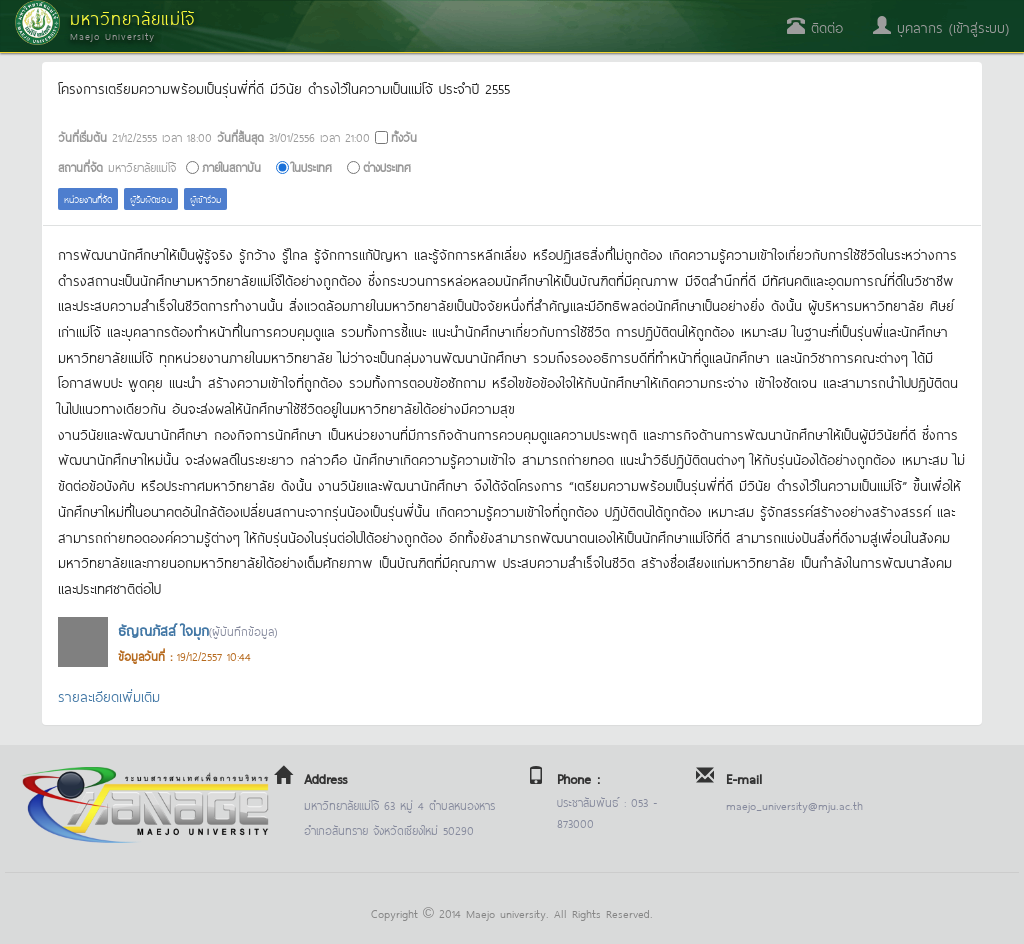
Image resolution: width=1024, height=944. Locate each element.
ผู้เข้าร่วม (205, 198)
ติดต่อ (815, 26)
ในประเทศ (312, 166)
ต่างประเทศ (387, 166)
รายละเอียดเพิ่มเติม (109, 695)
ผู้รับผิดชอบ (151, 198)
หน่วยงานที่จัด (88, 198)
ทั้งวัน (404, 136)
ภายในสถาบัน (231, 166)
